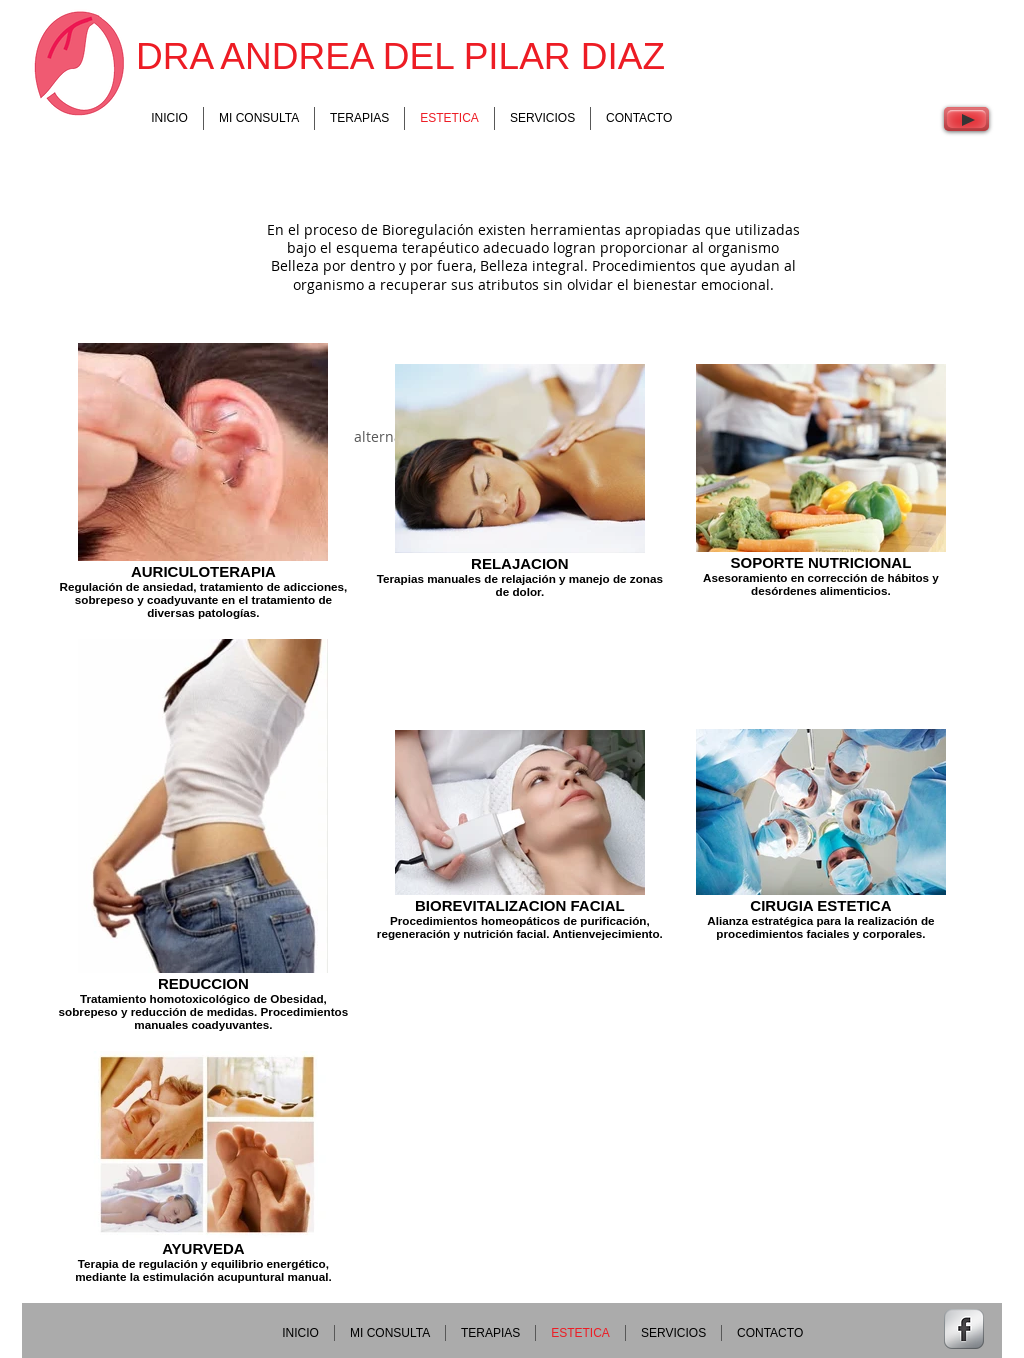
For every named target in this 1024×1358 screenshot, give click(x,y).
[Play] (966, 119)
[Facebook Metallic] (964, 1329)
